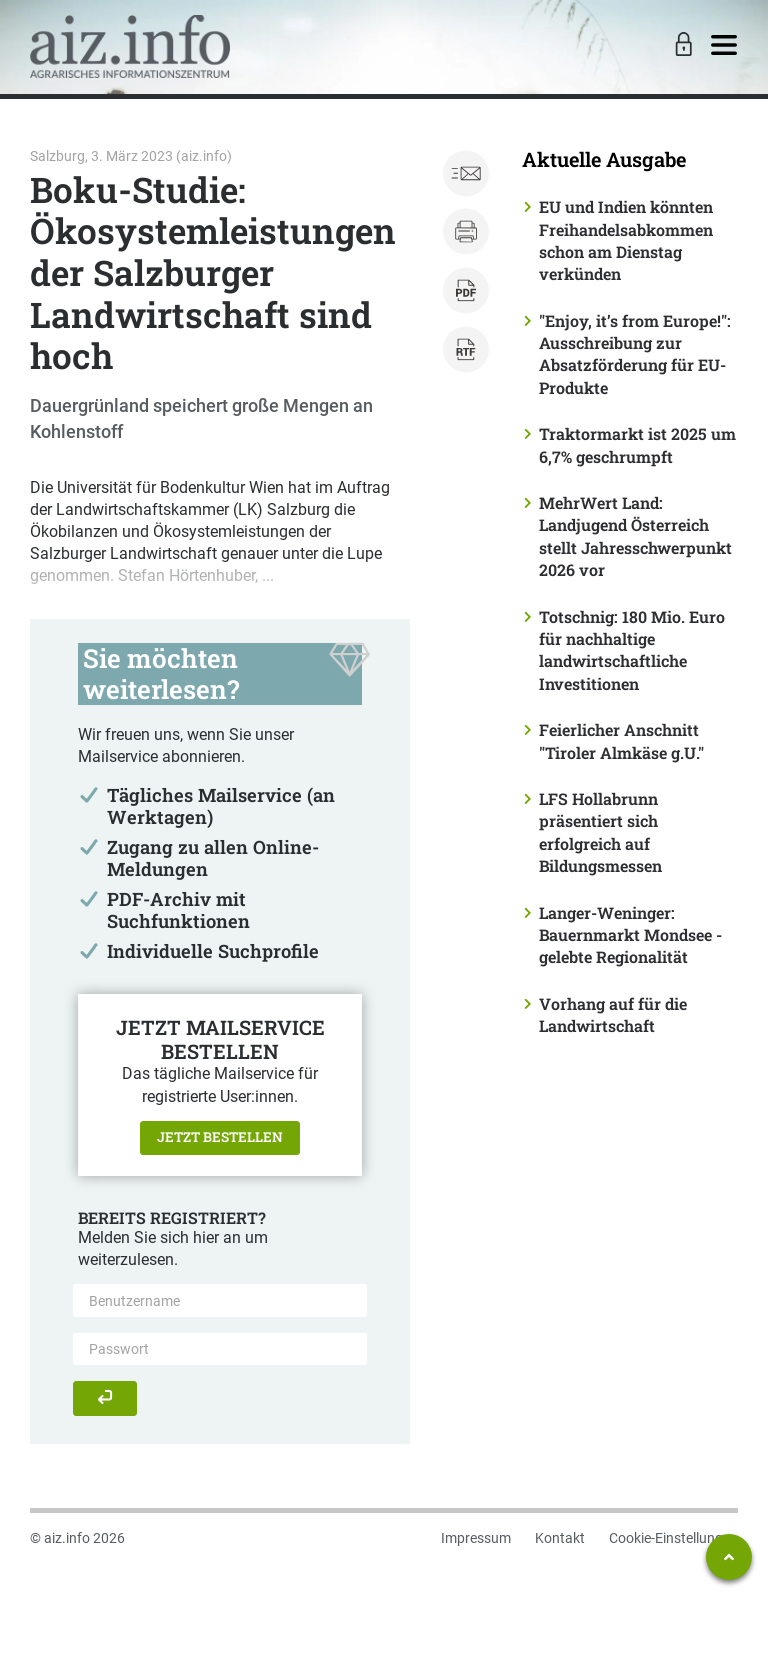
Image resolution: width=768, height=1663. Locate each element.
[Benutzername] (220, 1300)
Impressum (476, 1538)
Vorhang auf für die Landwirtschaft (613, 1014)
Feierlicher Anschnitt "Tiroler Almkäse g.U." (621, 740)
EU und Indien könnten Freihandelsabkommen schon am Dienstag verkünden (626, 240)
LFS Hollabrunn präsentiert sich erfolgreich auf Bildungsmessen (600, 832)
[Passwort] (220, 1349)
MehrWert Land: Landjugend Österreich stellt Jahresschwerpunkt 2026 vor (635, 536)
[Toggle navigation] (724, 46)
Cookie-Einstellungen (673, 1538)
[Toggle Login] (681, 46)
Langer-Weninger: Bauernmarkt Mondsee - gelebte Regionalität (630, 935)
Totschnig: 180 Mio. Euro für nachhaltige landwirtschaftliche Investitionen (632, 650)
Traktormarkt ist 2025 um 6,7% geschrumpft (637, 444)
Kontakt (560, 1538)
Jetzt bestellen (220, 1137)
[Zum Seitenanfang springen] (729, 1557)
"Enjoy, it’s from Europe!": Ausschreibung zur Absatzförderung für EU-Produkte (635, 354)
